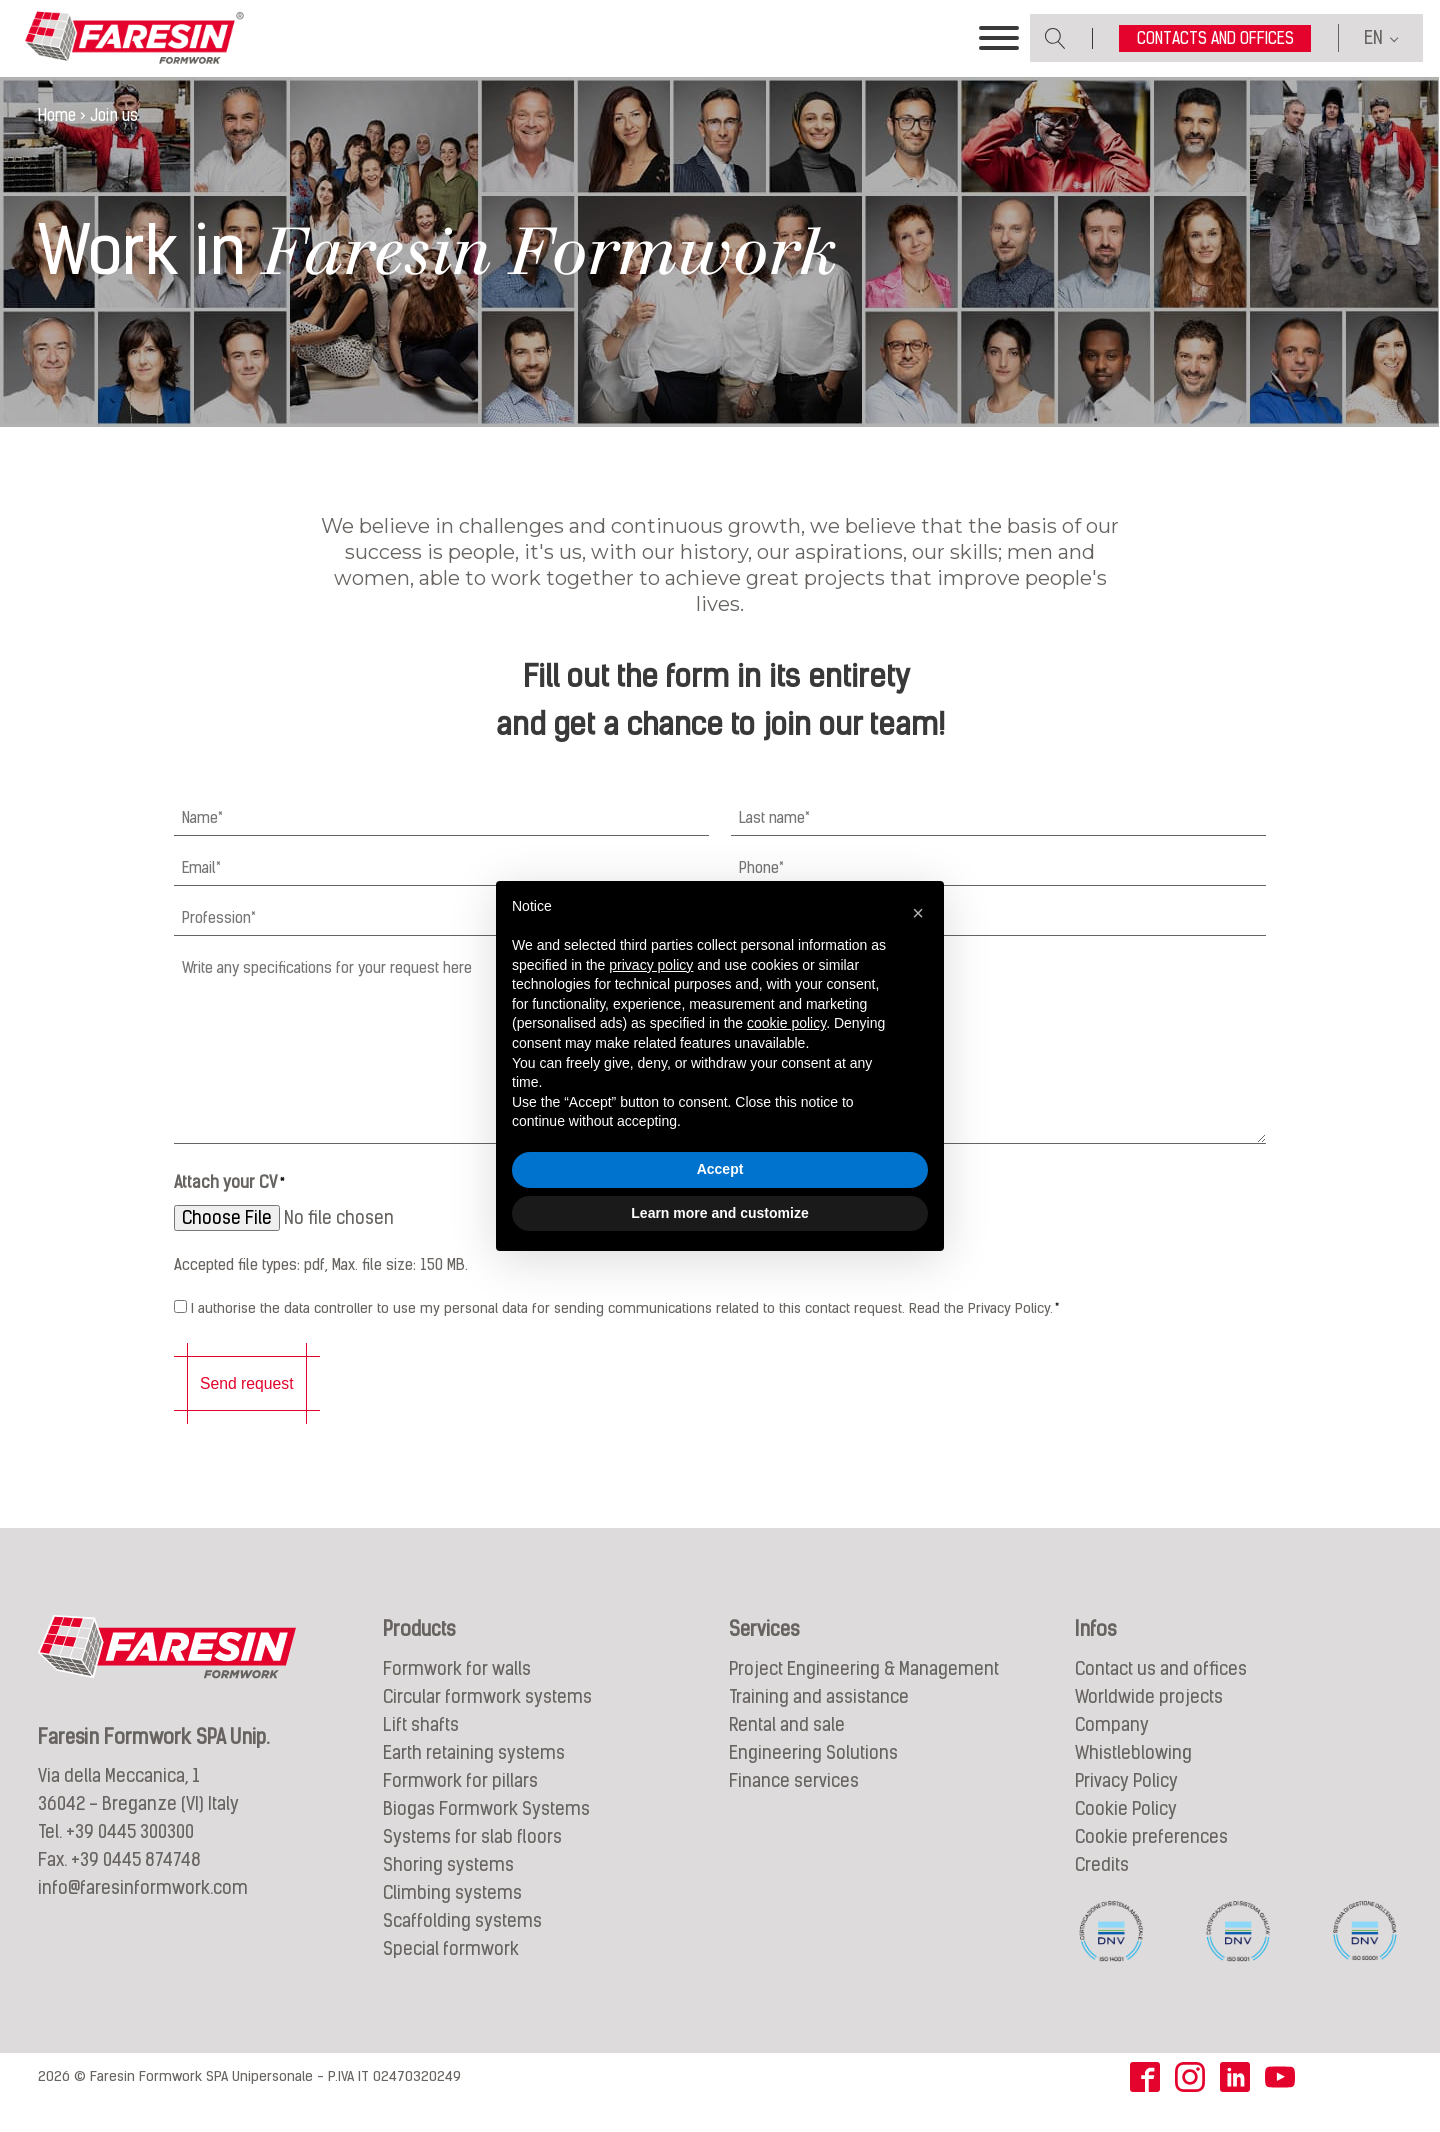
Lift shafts (421, 1749)
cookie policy (786, 1023)
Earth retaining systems (474, 1777)
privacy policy (651, 965)
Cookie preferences (1151, 1861)
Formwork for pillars (460, 1805)
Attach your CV (229, 1213)
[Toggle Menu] (999, 53)
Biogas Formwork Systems (486, 1833)
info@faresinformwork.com (143, 1913)
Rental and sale (787, 1749)
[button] (918, 913)
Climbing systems (452, 1917)
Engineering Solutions (813, 1777)
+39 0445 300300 (130, 1857)
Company (1112, 1749)
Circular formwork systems (487, 1721)
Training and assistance (819, 1721)
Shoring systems (448, 1889)
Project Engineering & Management (864, 1693)
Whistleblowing (1133, 1777)
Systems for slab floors (472, 1861)
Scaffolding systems (462, 1945)
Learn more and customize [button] (719, 1213)
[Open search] (1055, 52)
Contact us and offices (1161, 1693)
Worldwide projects (1149, 1721)
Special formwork (451, 1973)
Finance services (794, 1805)
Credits (1102, 1889)
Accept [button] (720, 1169)
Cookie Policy (1126, 1833)
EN (1373, 52)
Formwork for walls (457, 1693)
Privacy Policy (1009, 1336)
